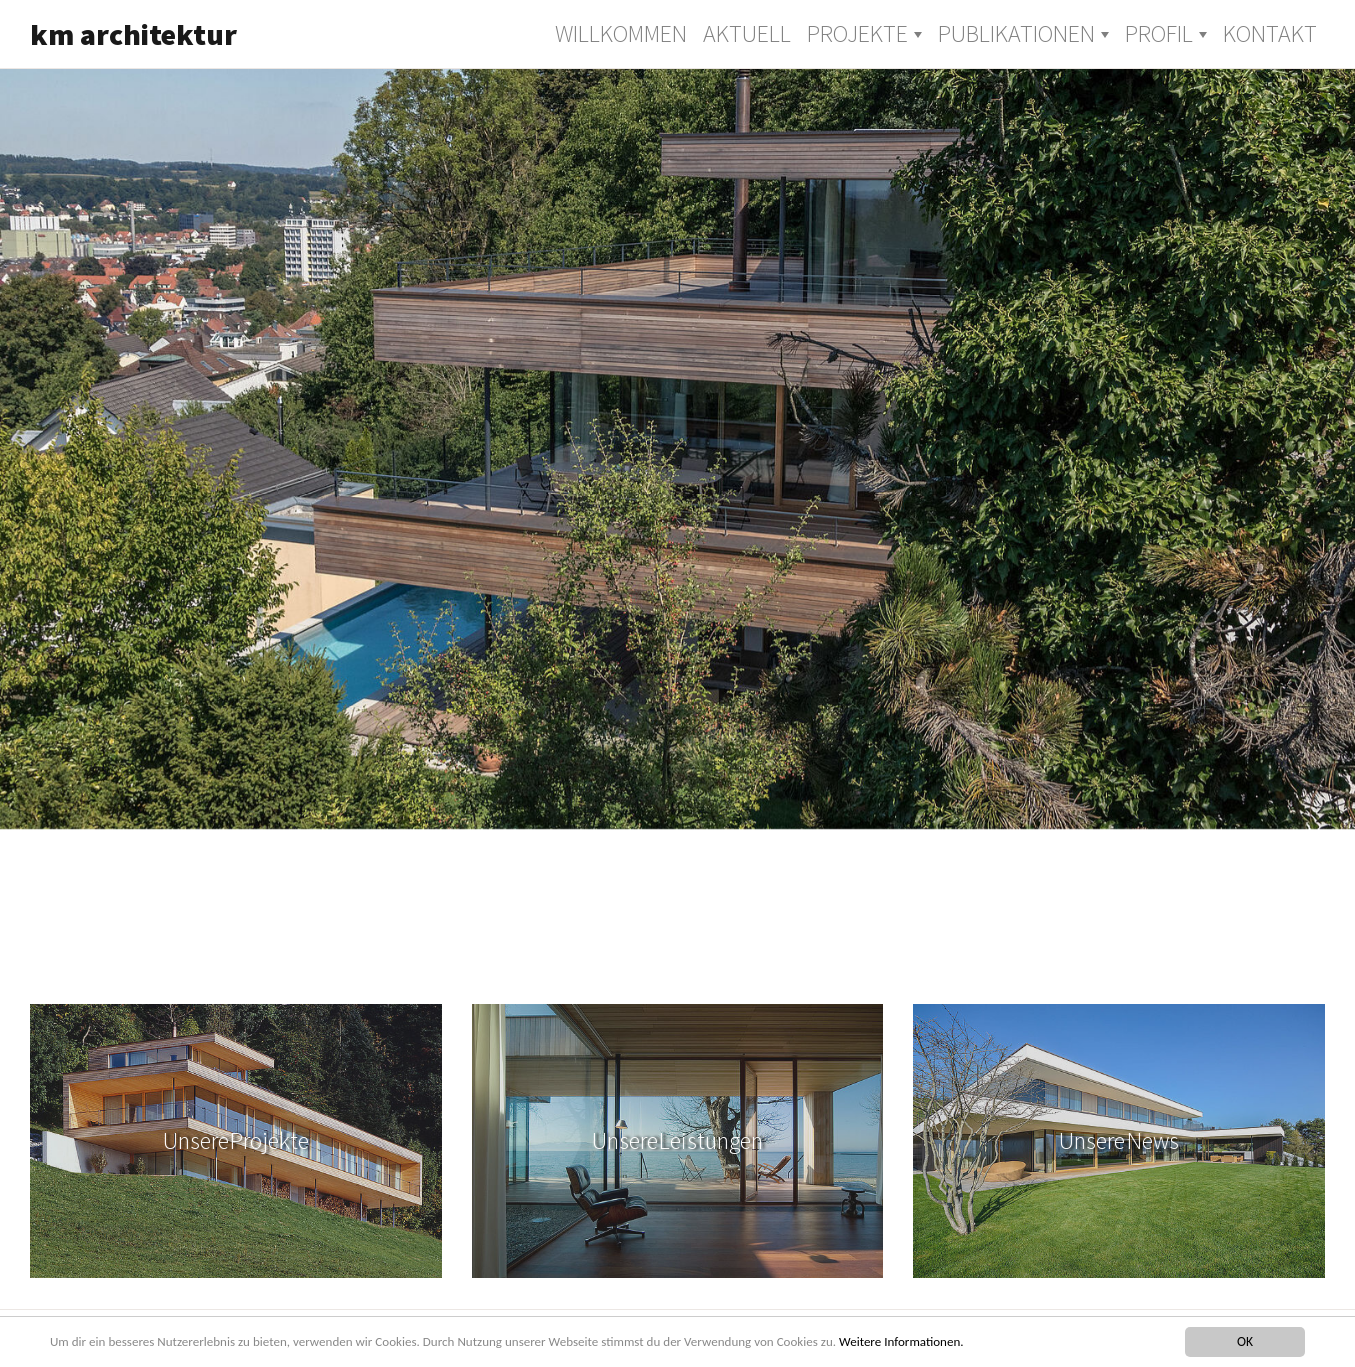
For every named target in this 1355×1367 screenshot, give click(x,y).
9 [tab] (768, 949)
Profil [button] (1159, 33)
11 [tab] (868, 949)
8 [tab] (718, 949)
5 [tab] (568, 949)
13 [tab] (968, 949)
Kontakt (1270, 33)
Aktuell (747, 33)
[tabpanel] (677, 448)
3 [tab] (468, 949)
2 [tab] (418, 949)
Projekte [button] (857, 33)
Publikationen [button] (1016, 33)
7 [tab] (668, 949)
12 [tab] (918, 949)
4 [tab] (518, 949)
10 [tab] (818, 949)
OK (1245, 1341)
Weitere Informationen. (937, 1341)
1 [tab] (368, 949)
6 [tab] (618, 949)
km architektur (133, 34)
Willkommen (621, 33)
